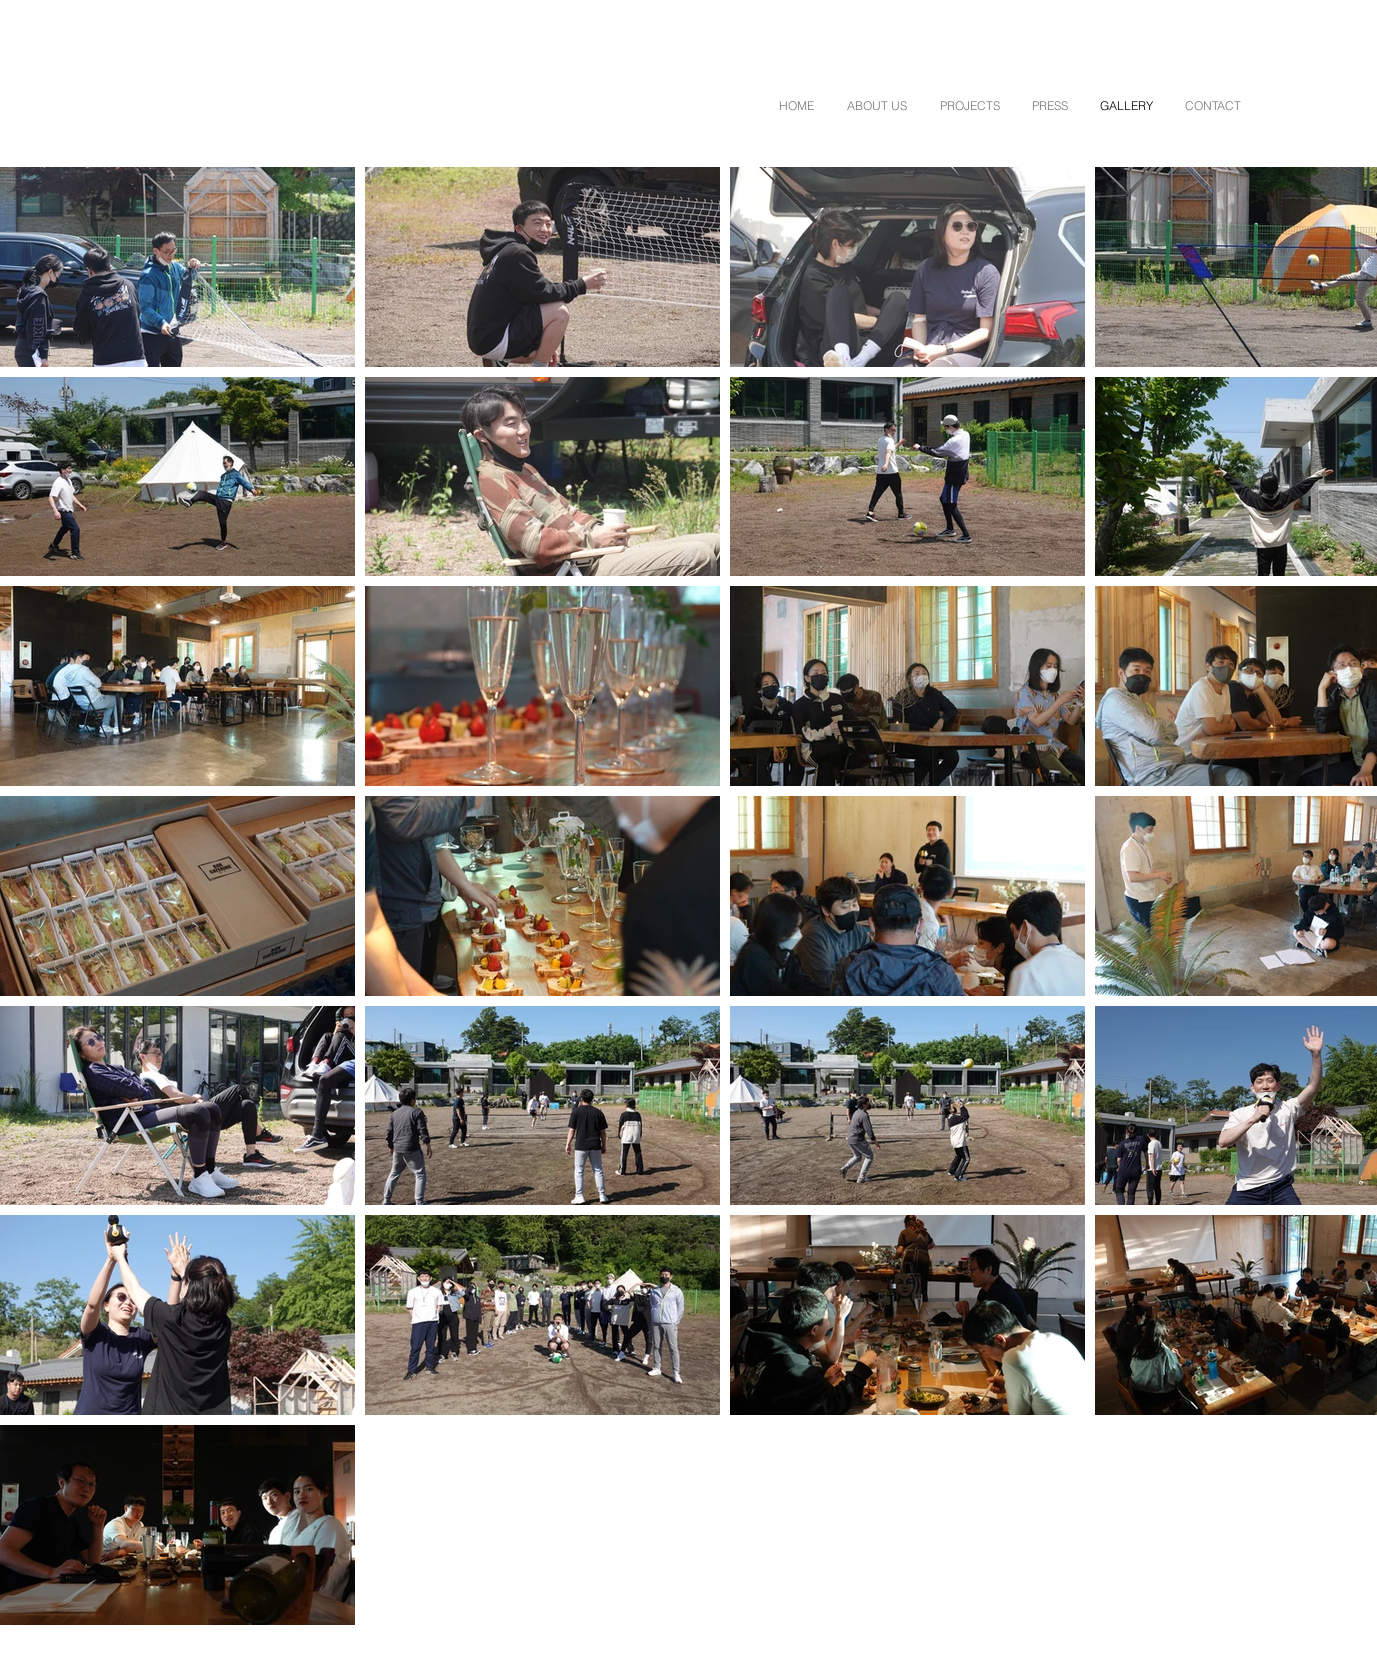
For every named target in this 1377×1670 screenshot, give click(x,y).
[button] (876, 105)
